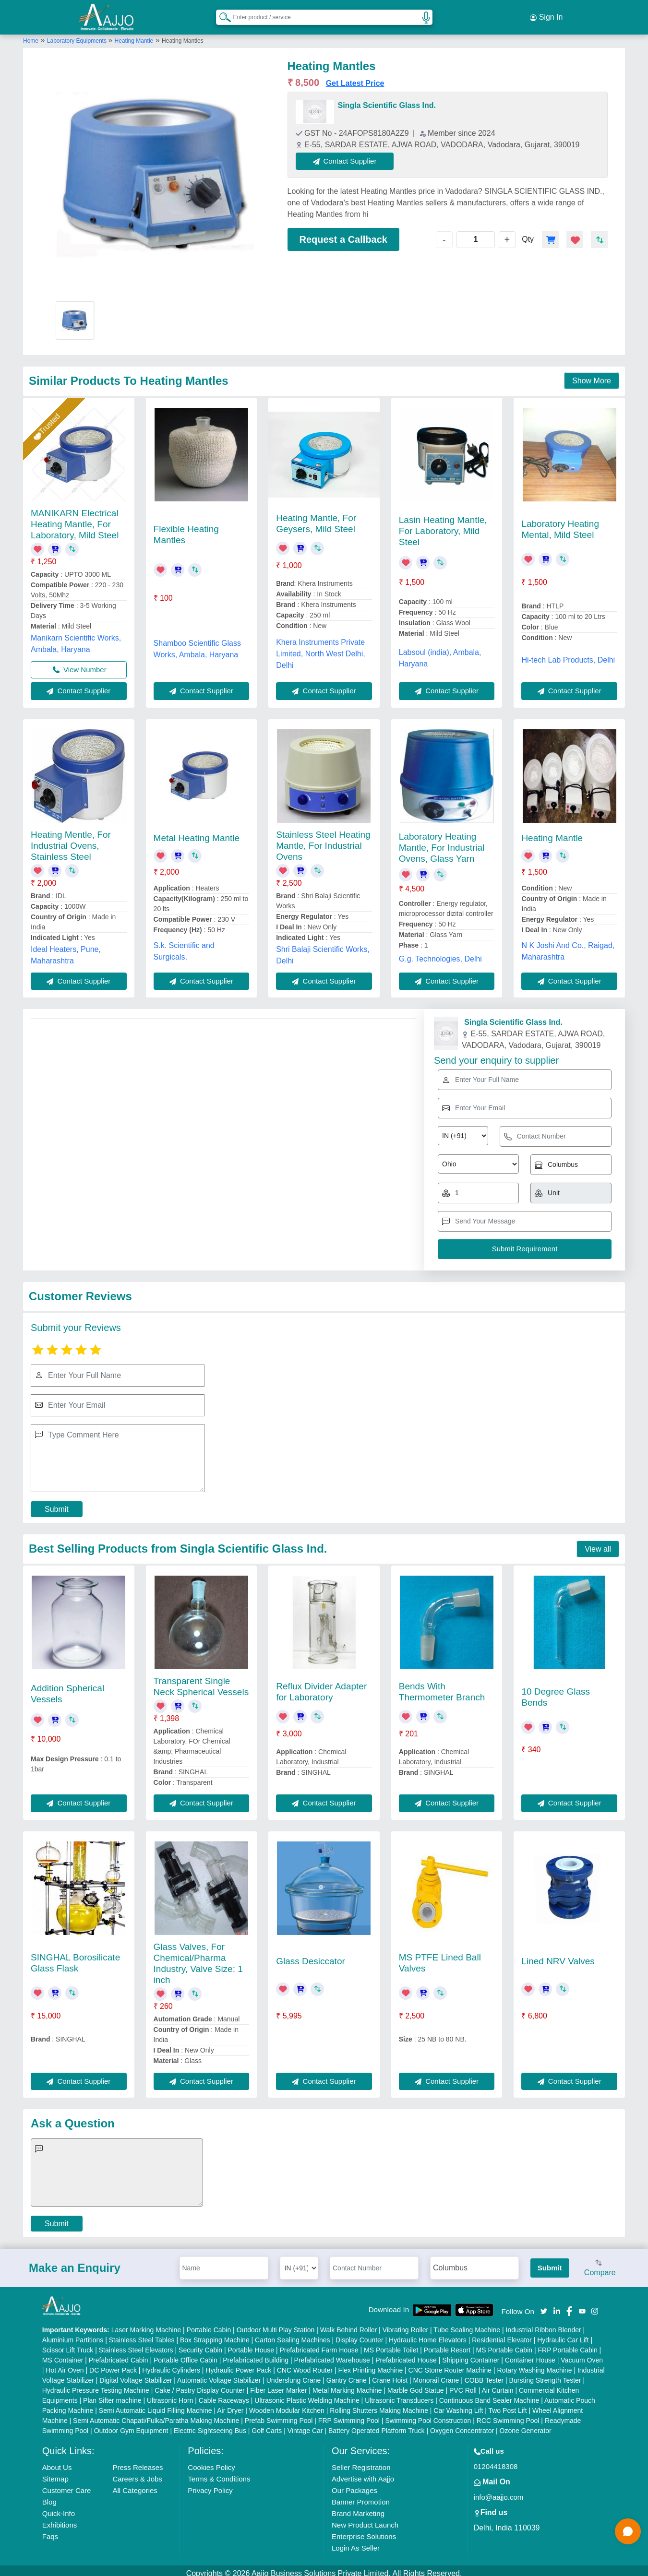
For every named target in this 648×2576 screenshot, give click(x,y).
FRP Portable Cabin (567, 2344)
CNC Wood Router (305, 2364)
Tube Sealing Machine (466, 2324)
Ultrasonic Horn (170, 2394)
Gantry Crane (346, 2374)
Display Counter (360, 2334)
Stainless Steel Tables (142, 2334)
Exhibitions (59, 2519)
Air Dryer (230, 2405)
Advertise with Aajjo (363, 2473)
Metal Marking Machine (347, 2384)
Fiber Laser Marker (278, 2384)
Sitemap (55, 2473)
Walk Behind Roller (348, 2324)
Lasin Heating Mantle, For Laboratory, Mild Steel (443, 525)
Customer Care (66, 2485)
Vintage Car (305, 2425)
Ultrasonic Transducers (399, 2394)
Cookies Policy (211, 2461)
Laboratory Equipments (77, 35)
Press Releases (137, 2461)
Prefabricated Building (255, 2354)
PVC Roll (463, 2384)
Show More (591, 375)
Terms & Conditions (219, 2473)
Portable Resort (447, 2344)
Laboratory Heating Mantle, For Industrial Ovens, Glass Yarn (441, 842)
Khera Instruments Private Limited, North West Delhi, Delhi (320, 648)
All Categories (134, 2485)
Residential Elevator (502, 2334)
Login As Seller (356, 2542)
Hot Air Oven (65, 2364)
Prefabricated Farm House (318, 2344)
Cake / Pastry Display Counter (200, 2384)
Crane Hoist (390, 2374)
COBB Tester (484, 2374)
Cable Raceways (224, 2394)
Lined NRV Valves (557, 1955)
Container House (530, 2354)
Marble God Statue (415, 2384)
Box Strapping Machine (215, 2334)
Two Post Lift (507, 2405)
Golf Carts (267, 2425)
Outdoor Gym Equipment (131, 2425)
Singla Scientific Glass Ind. (387, 99)
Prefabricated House (406, 2354)
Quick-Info (58, 2508)
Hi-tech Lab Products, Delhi (568, 654)
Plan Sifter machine (112, 2394)
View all (598, 1543)
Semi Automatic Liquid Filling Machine (155, 2405)
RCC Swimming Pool (508, 2415)
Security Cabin (200, 2344)
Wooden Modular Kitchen (286, 2405)
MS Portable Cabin (504, 2344)
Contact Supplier (351, 155)
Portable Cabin (209, 2324)
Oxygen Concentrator (462, 2425)
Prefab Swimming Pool (279, 2415)
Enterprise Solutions (364, 2531)
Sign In (546, 14)
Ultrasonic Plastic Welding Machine (306, 2394)
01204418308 (496, 2461)
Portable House (251, 2344)
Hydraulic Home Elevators (428, 2334)
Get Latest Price (355, 77)
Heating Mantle (134, 35)
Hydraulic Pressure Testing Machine (95, 2384)
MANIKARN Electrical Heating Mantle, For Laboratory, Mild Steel (75, 518)
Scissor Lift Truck (68, 2344)
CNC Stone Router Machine (450, 2364)
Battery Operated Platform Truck (376, 2425)
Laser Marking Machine (146, 2324)
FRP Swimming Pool (349, 2415)
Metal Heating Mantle (197, 832)
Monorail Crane (436, 2374)
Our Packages (354, 2485)
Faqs (50, 2531)
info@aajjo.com (499, 2491)
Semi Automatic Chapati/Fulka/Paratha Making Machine (156, 2415)
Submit (57, 1504)
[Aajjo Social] (543, 2305)
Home (30, 35)
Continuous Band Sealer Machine (489, 2394)
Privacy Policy (210, 2485)
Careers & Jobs (137, 2473)
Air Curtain (497, 2384)
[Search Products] (220, 14)
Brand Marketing (358, 2508)
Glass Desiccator (310, 1955)
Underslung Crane (293, 2374)
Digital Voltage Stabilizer (135, 2374)
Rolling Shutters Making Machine (379, 2405)
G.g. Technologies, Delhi (440, 953)
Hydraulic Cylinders (171, 2364)
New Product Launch (365, 2519)
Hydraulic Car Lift (562, 2334)
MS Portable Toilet (391, 2344)
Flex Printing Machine (370, 2364)
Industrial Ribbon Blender (543, 2324)
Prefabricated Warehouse (332, 2354)
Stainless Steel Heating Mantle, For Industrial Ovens (323, 840)
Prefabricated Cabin (118, 2354)
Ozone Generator (526, 2425)
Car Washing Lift (458, 2405)
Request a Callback (343, 233)
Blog (49, 2496)
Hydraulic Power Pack (238, 2364)
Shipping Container (470, 2354)
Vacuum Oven (582, 2354)
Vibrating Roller (405, 2324)
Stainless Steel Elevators (136, 2344)
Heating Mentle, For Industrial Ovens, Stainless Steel (71, 840)
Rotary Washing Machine (534, 2364)
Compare (600, 2263)
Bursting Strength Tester (545, 2374)
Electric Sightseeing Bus (210, 2425)
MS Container (63, 2354)
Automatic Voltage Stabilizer (219, 2374)
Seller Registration (361, 2461)
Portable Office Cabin (185, 2354)
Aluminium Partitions (73, 2334)
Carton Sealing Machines (292, 2334)
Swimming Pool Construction (428, 2415)
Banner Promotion (361, 2496)
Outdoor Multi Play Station (276, 2324)
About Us (57, 2461)
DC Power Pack (113, 2364)
